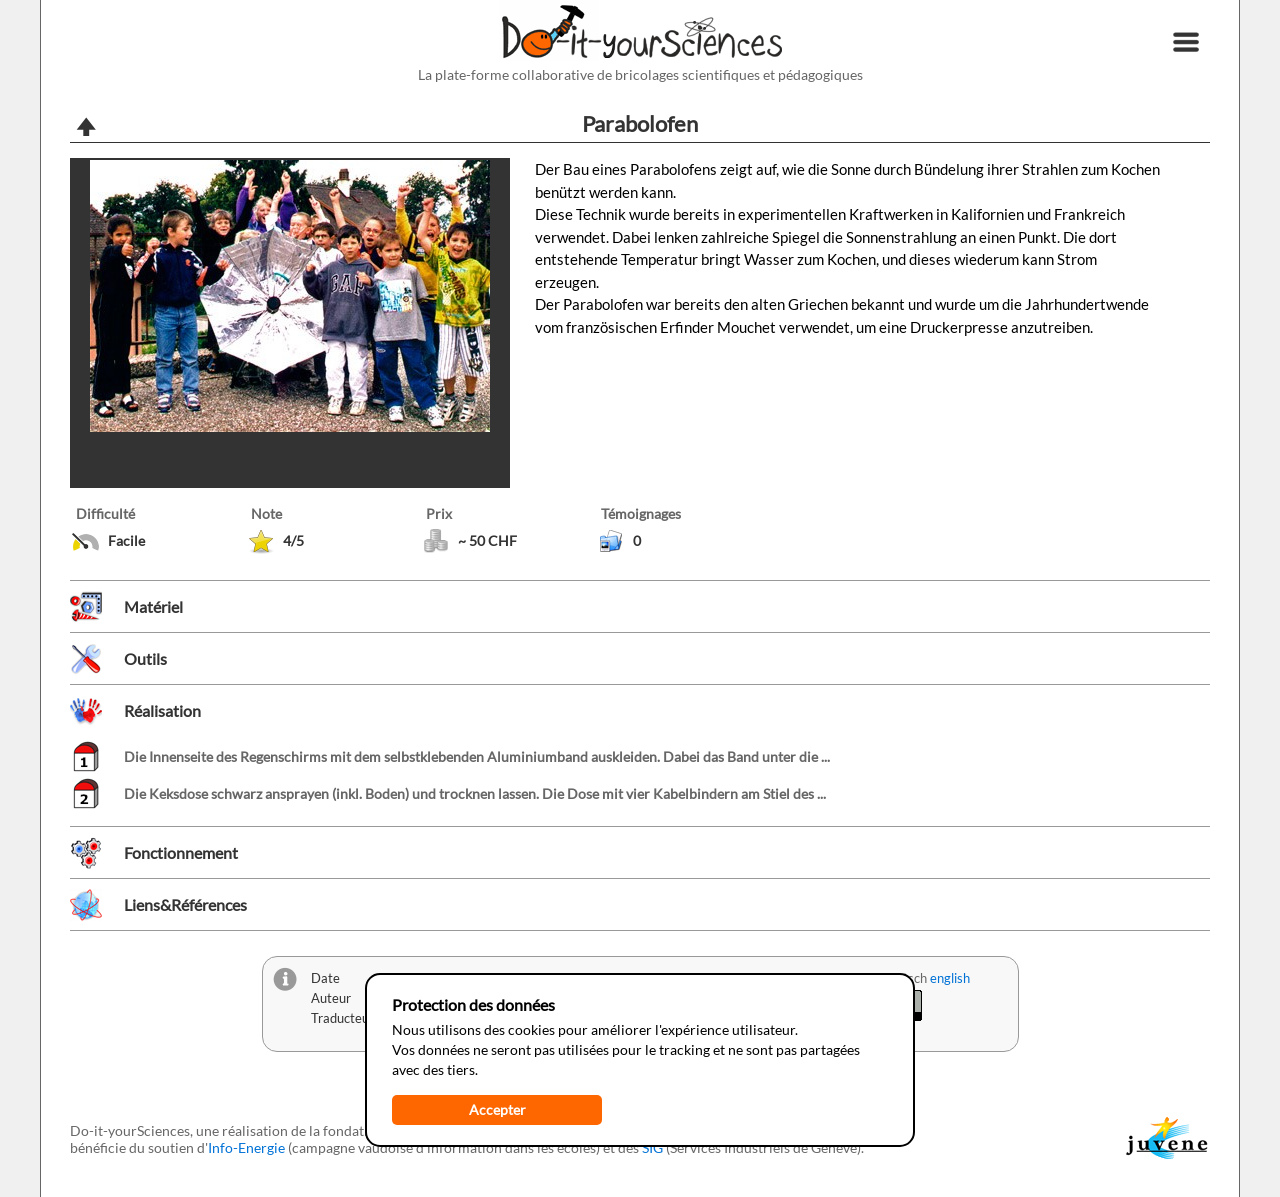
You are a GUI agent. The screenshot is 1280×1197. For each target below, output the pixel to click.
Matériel (153, 606)
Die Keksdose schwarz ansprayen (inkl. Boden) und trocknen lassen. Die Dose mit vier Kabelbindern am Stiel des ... (475, 793)
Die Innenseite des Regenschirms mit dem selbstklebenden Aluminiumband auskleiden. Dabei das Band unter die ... (477, 756)
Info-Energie (246, 1147)
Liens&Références (185, 904)
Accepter (497, 1109)
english (950, 978)
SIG (652, 1147)
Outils (145, 658)
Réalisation (162, 710)
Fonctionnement (181, 852)
